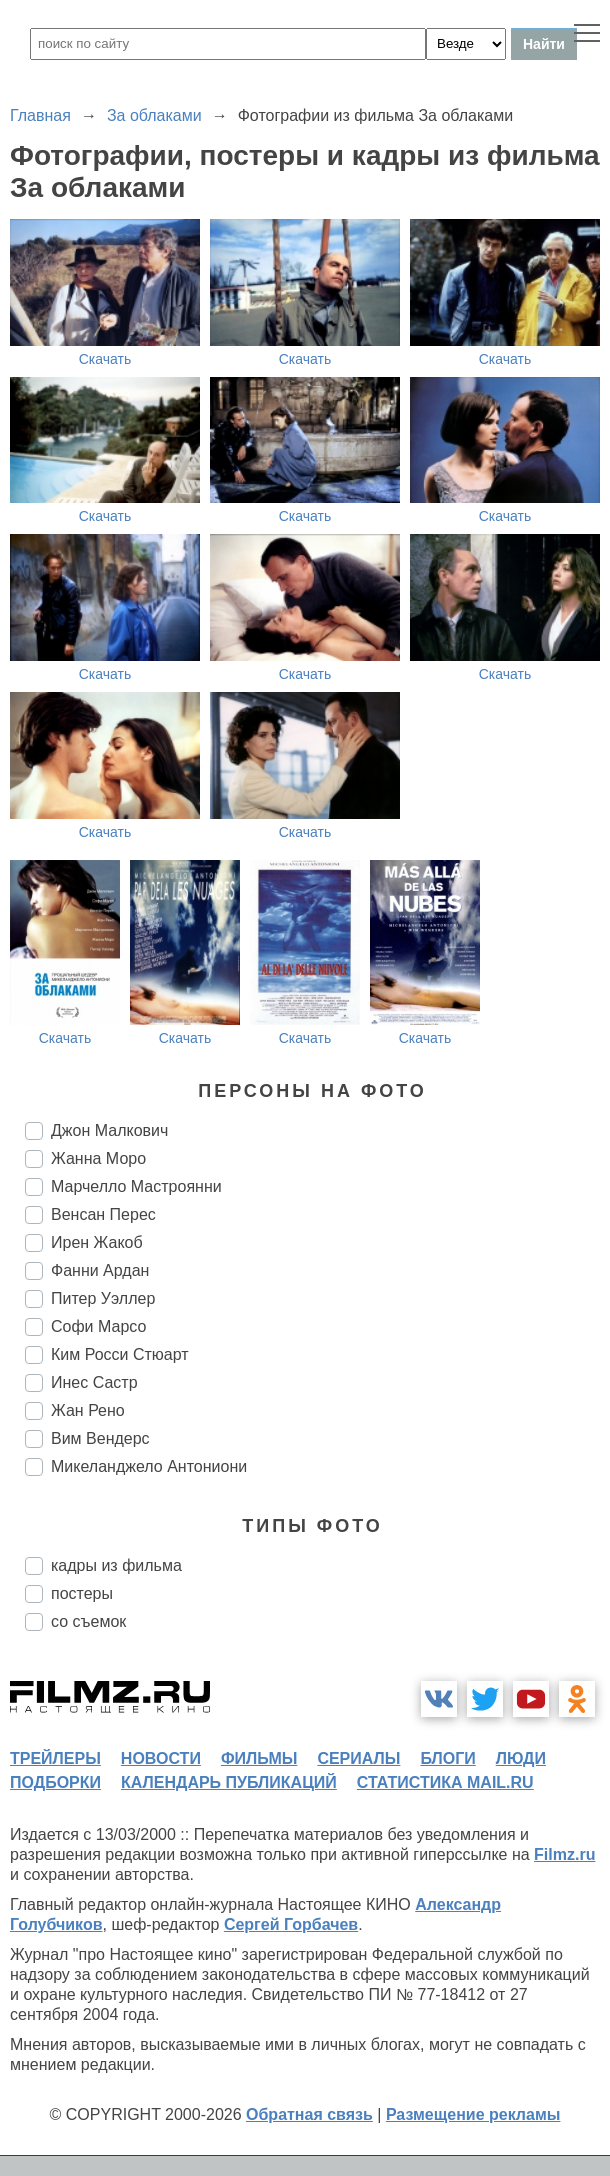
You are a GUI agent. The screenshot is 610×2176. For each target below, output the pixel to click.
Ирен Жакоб (97, 1242)
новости (161, 1758)
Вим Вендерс (100, 1438)
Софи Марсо (98, 1326)
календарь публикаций (229, 1782)
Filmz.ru (564, 1854)
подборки (55, 1782)
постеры (82, 1593)
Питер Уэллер (103, 1298)
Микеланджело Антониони (149, 1466)
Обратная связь (309, 2114)
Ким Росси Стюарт (120, 1354)
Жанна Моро (98, 1158)
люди (521, 1758)
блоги (447, 1758)
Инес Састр (94, 1382)
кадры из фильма (116, 1565)
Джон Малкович (109, 1130)
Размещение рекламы (473, 2114)
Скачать (105, 359)
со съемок (88, 1621)
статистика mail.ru (445, 1782)
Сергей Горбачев (291, 1924)
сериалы (358, 1758)
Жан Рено (88, 1410)
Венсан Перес (103, 1214)
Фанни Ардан (100, 1270)
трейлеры (55, 1758)
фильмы (259, 1758)
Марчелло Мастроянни (136, 1186)
